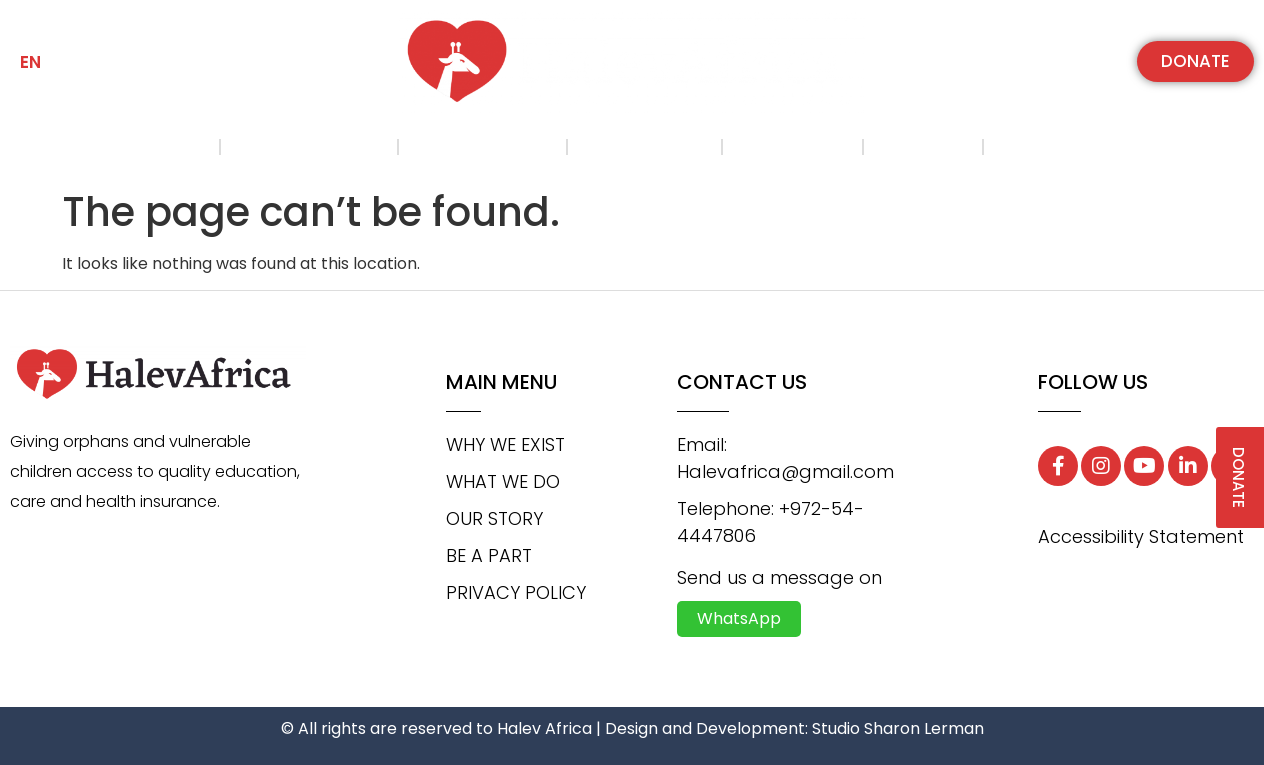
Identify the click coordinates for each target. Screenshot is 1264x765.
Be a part (792, 147)
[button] (1195, 61)
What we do (482, 147)
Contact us (1062, 147)
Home (171, 147)
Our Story (644, 147)
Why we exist (308, 147)
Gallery (922, 147)
